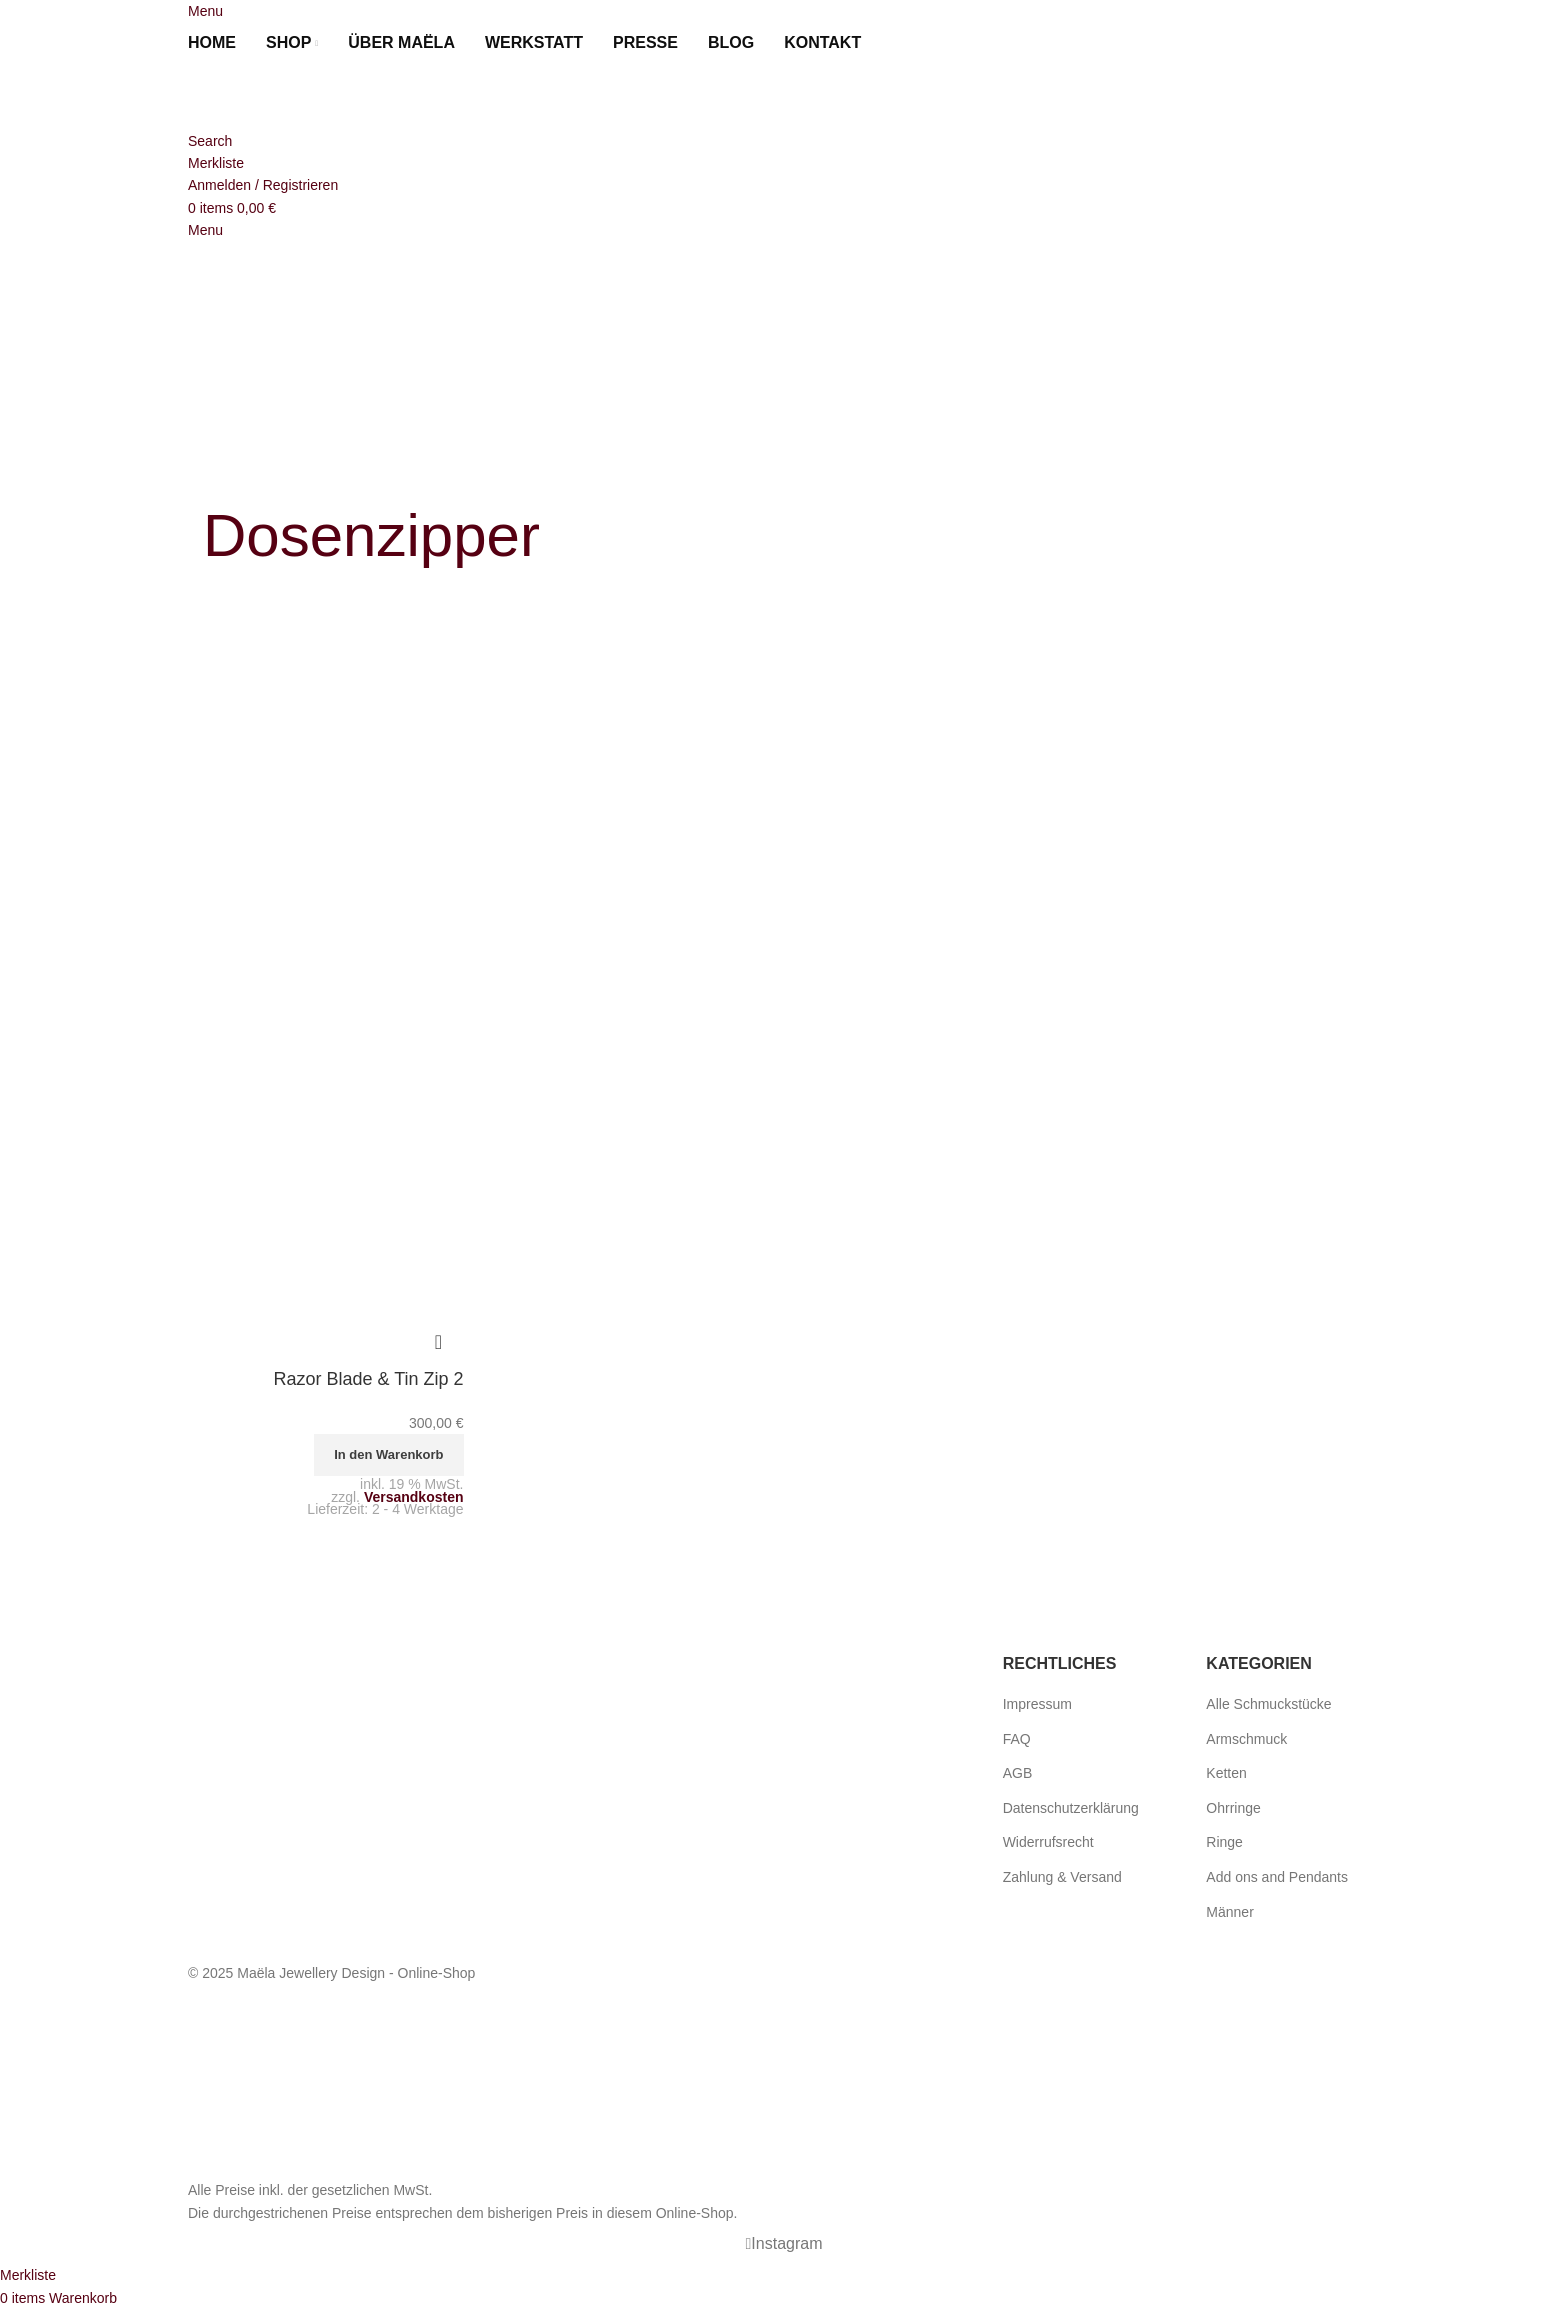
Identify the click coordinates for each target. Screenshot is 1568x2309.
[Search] (210, 141)
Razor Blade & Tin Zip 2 (368, 1379)
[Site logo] (298, 96)
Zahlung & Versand (1062, 1877)
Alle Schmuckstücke (1268, 1704)
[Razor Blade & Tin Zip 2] (326, 802)
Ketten (1226, 1773)
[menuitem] (900, 43)
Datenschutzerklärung (1071, 1808)
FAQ (1017, 1739)
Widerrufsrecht (1048, 1842)
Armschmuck (1246, 1739)
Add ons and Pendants (1277, 1877)
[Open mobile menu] (205, 11)
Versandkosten (414, 1497)
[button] (388, 1455)
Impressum (1037, 1704)
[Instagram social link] (784, 2244)
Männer (1229, 1912)
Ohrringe (1233, 1808)
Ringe (1224, 1842)
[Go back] (228, 469)
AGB (1018, 1773)
